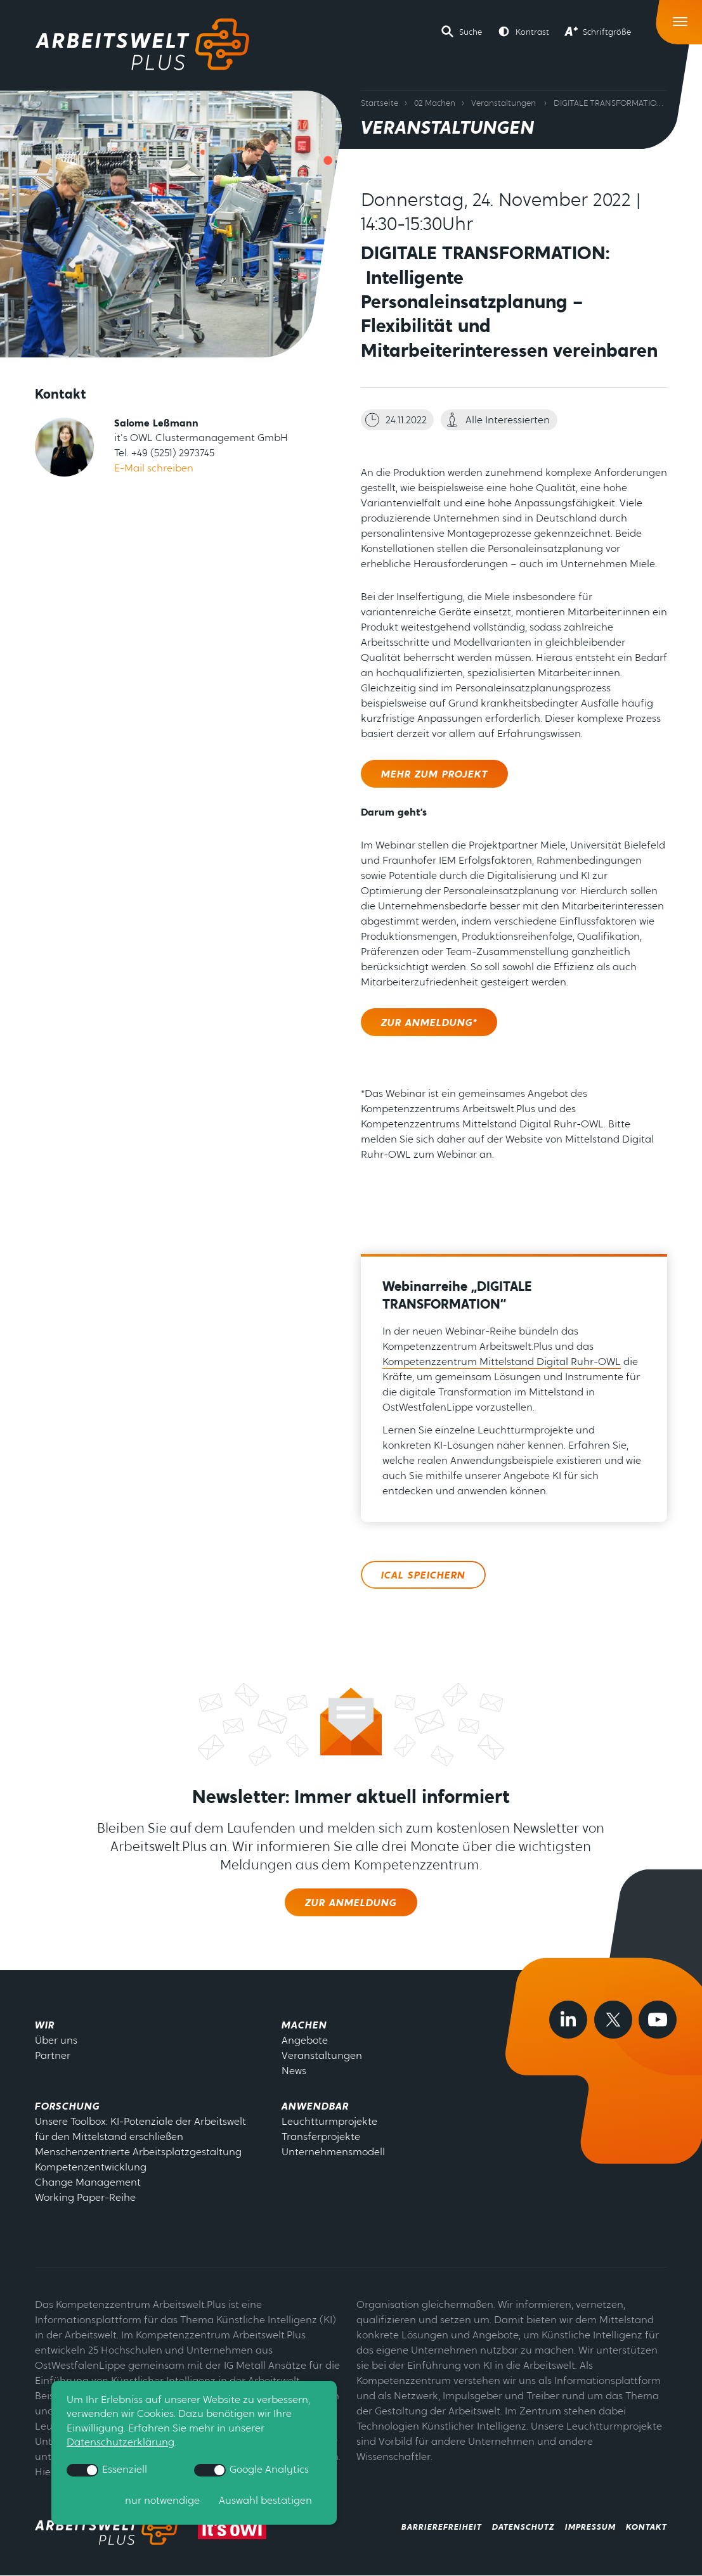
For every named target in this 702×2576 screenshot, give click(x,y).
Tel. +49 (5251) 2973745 (164, 454)
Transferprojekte (321, 2137)
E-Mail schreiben (153, 469)
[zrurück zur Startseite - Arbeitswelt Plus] (109, 2528)
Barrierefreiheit (441, 2527)
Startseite (379, 103)
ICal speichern (423, 1576)
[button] (461, 32)
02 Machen (434, 103)
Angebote (305, 2041)
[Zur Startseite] (142, 44)
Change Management (88, 2183)
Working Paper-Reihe (85, 2198)
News (294, 2072)
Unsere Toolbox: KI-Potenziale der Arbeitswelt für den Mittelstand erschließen (140, 2130)
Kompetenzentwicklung (90, 2168)
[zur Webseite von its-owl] (232, 2527)
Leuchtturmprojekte (329, 2122)
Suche (470, 33)
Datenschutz (523, 2527)
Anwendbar (315, 2107)
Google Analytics (251, 2470)
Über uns (56, 2041)
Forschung (67, 2107)
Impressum (590, 2527)
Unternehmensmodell (333, 2153)
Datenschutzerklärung (120, 2443)
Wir (45, 2026)
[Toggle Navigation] (681, 18)
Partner (52, 2056)
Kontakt (646, 2527)
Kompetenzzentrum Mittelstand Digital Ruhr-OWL (501, 1362)
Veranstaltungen (503, 103)
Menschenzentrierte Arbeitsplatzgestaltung (138, 2153)
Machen (304, 2026)
